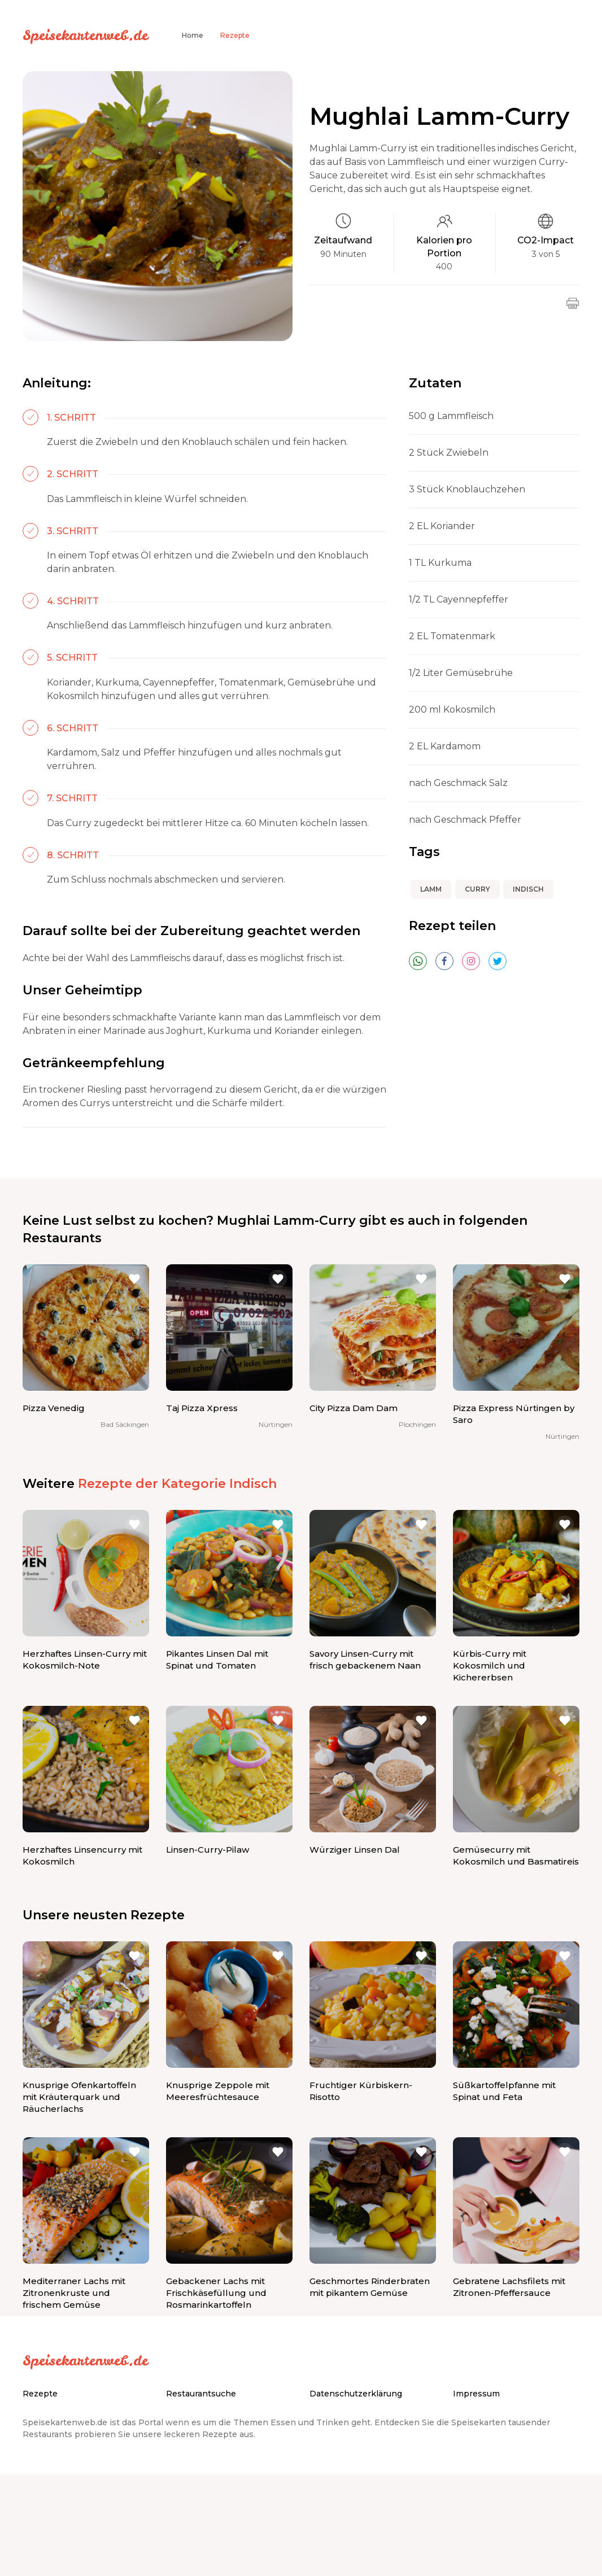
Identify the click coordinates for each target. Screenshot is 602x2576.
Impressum (476, 2394)
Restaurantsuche (201, 2394)
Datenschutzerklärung (355, 2394)
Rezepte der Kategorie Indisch (177, 1483)
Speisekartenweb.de (85, 35)
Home (192, 35)
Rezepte (235, 35)
